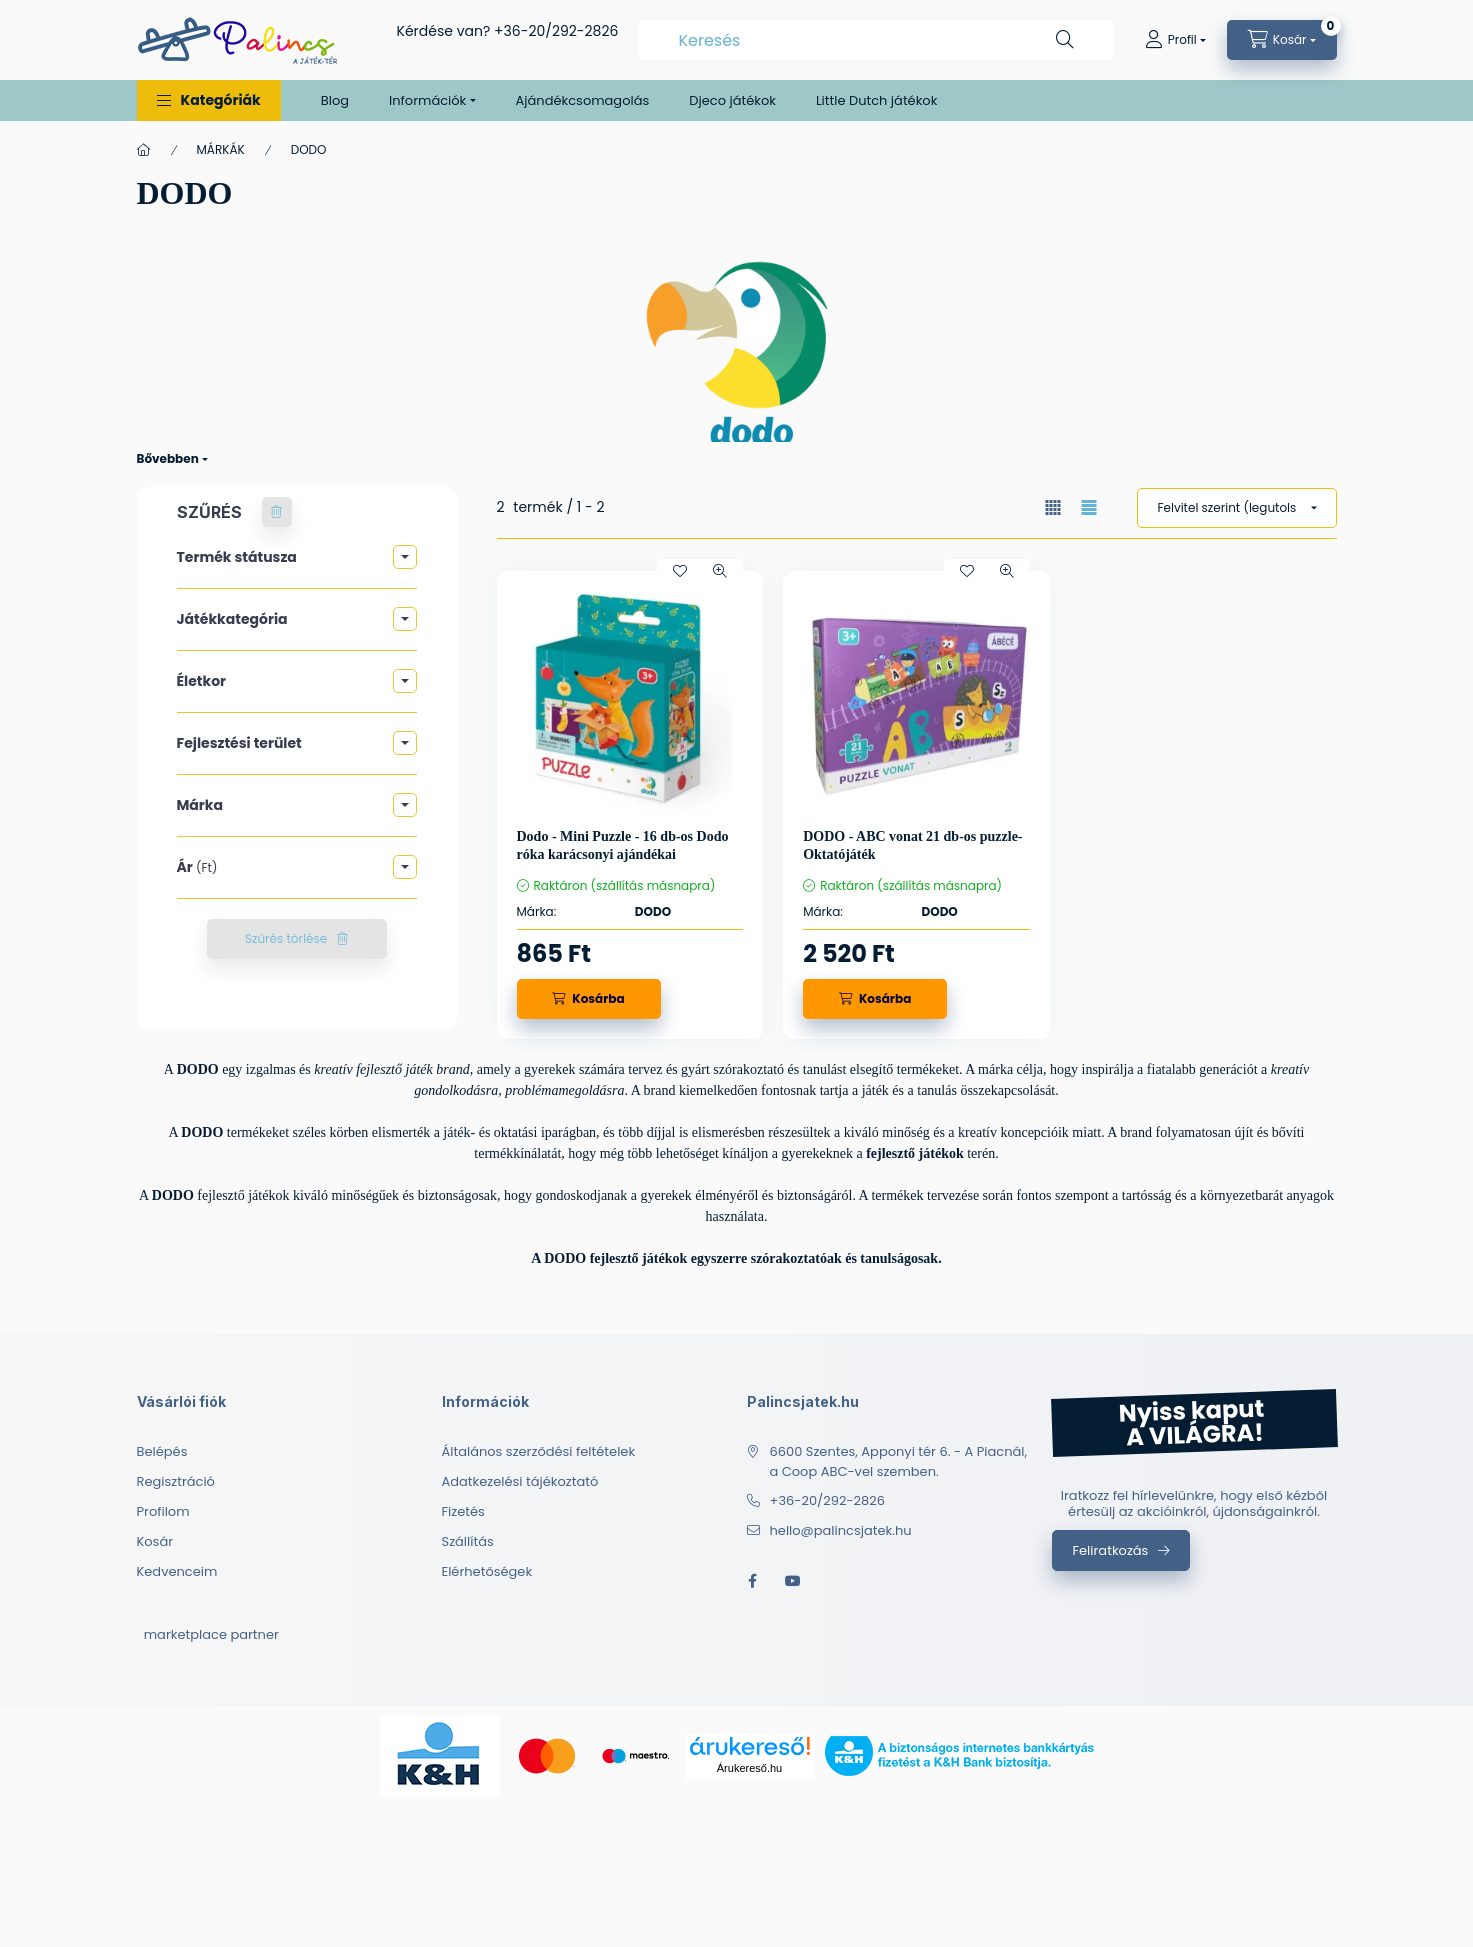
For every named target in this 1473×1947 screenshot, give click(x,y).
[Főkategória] (144, 150)
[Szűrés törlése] (277, 512)
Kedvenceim (177, 1571)
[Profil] (1175, 40)
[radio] (1089, 507)
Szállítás (468, 1541)
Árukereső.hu (749, 1768)
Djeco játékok (732, 100)
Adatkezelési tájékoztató (520, 1481)
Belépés (162, 1451)
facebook (753, 1581)
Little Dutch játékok (876, 100)
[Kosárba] (589, 999)
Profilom (163, 1511)
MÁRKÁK (221, 149)
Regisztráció (176, 1481)
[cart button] (1282, 40)
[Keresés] (1065, 40)
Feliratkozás (1111, 1550)
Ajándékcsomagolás (583, 100)
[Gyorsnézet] (720, 571)
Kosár (155, 1541)
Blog (335, 100)
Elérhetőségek (487, 1571)
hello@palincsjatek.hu (841, 1530)
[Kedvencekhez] (680, 571)
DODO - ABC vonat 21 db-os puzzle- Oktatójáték (912, 845)
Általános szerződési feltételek (539, 1451)
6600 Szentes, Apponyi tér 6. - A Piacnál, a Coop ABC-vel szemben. (899, 1461)
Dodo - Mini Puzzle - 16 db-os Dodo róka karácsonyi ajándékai (623, 845)
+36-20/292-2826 (556, 31)
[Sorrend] (1237, 508)
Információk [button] (427, 100)
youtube (793, 1581)
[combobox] (875, 40)
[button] (209, 100)
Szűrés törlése (286, 938)
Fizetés (463, 1511)
